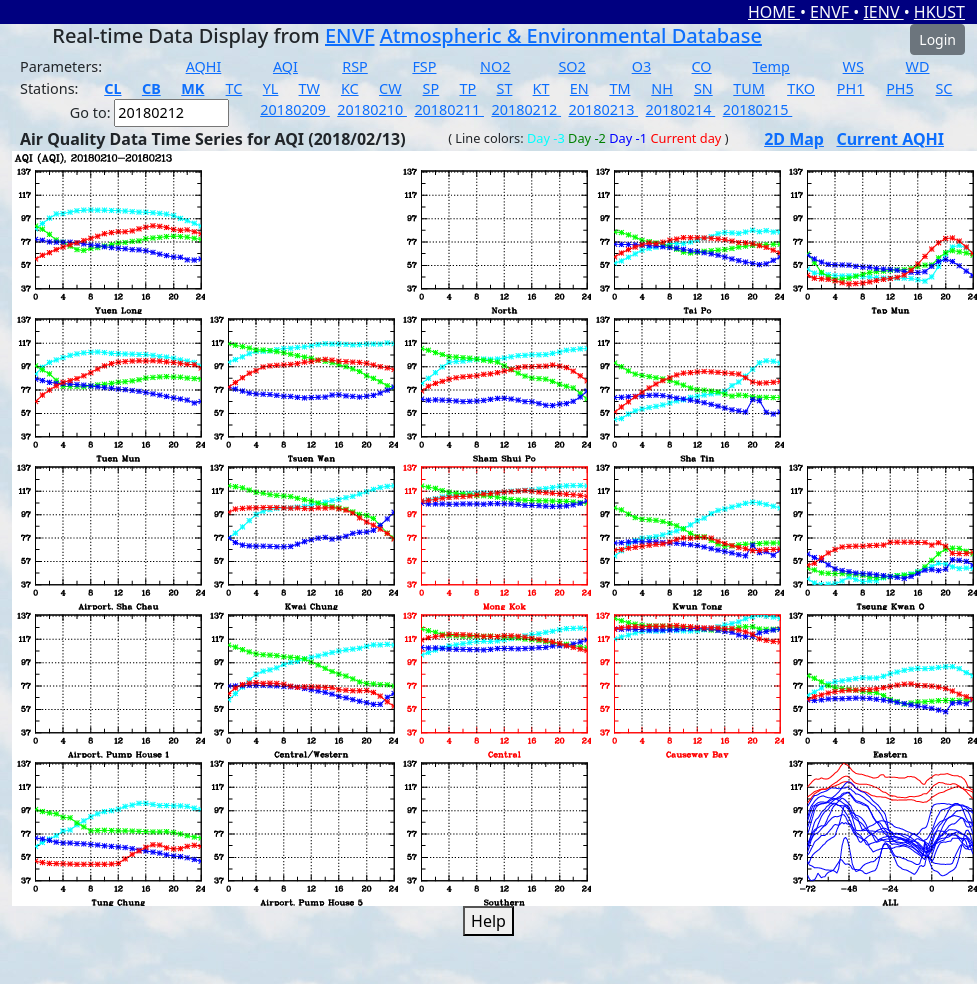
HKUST (939, 12)
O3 (641, 66)
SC (943, 88)
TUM (749, 88)
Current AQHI (890, 139)
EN (579, 88)
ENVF (831, 12)
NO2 (495, 66)
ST (504, 88)
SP (431, 88)
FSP (424, 66)
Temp (770, 66)
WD (918, 66)
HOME (774, 12)
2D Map (794, 139)
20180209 (295, 109)
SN (703, 88)
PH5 (900, 88)
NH (662, 88)
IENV (883, 12)
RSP (355, 66)
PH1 (851, 88)
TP (467, 88)
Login (937, 39)
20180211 (449, 109)
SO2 (571, 66)
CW (390, 88)
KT (541, 88)
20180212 (526, 109)
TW (309, 88)
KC (350, 88)
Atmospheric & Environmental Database (571, 35)
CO (702, 66)
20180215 (758, 109)
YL (271, 88)
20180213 (604, 109)
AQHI (204, 66)
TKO (801, 88)
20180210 (372, 109)
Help (488, 921)
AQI (285, 66)
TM (619, 88)
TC (234, 88)
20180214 (681, 109)
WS (853, 66)
